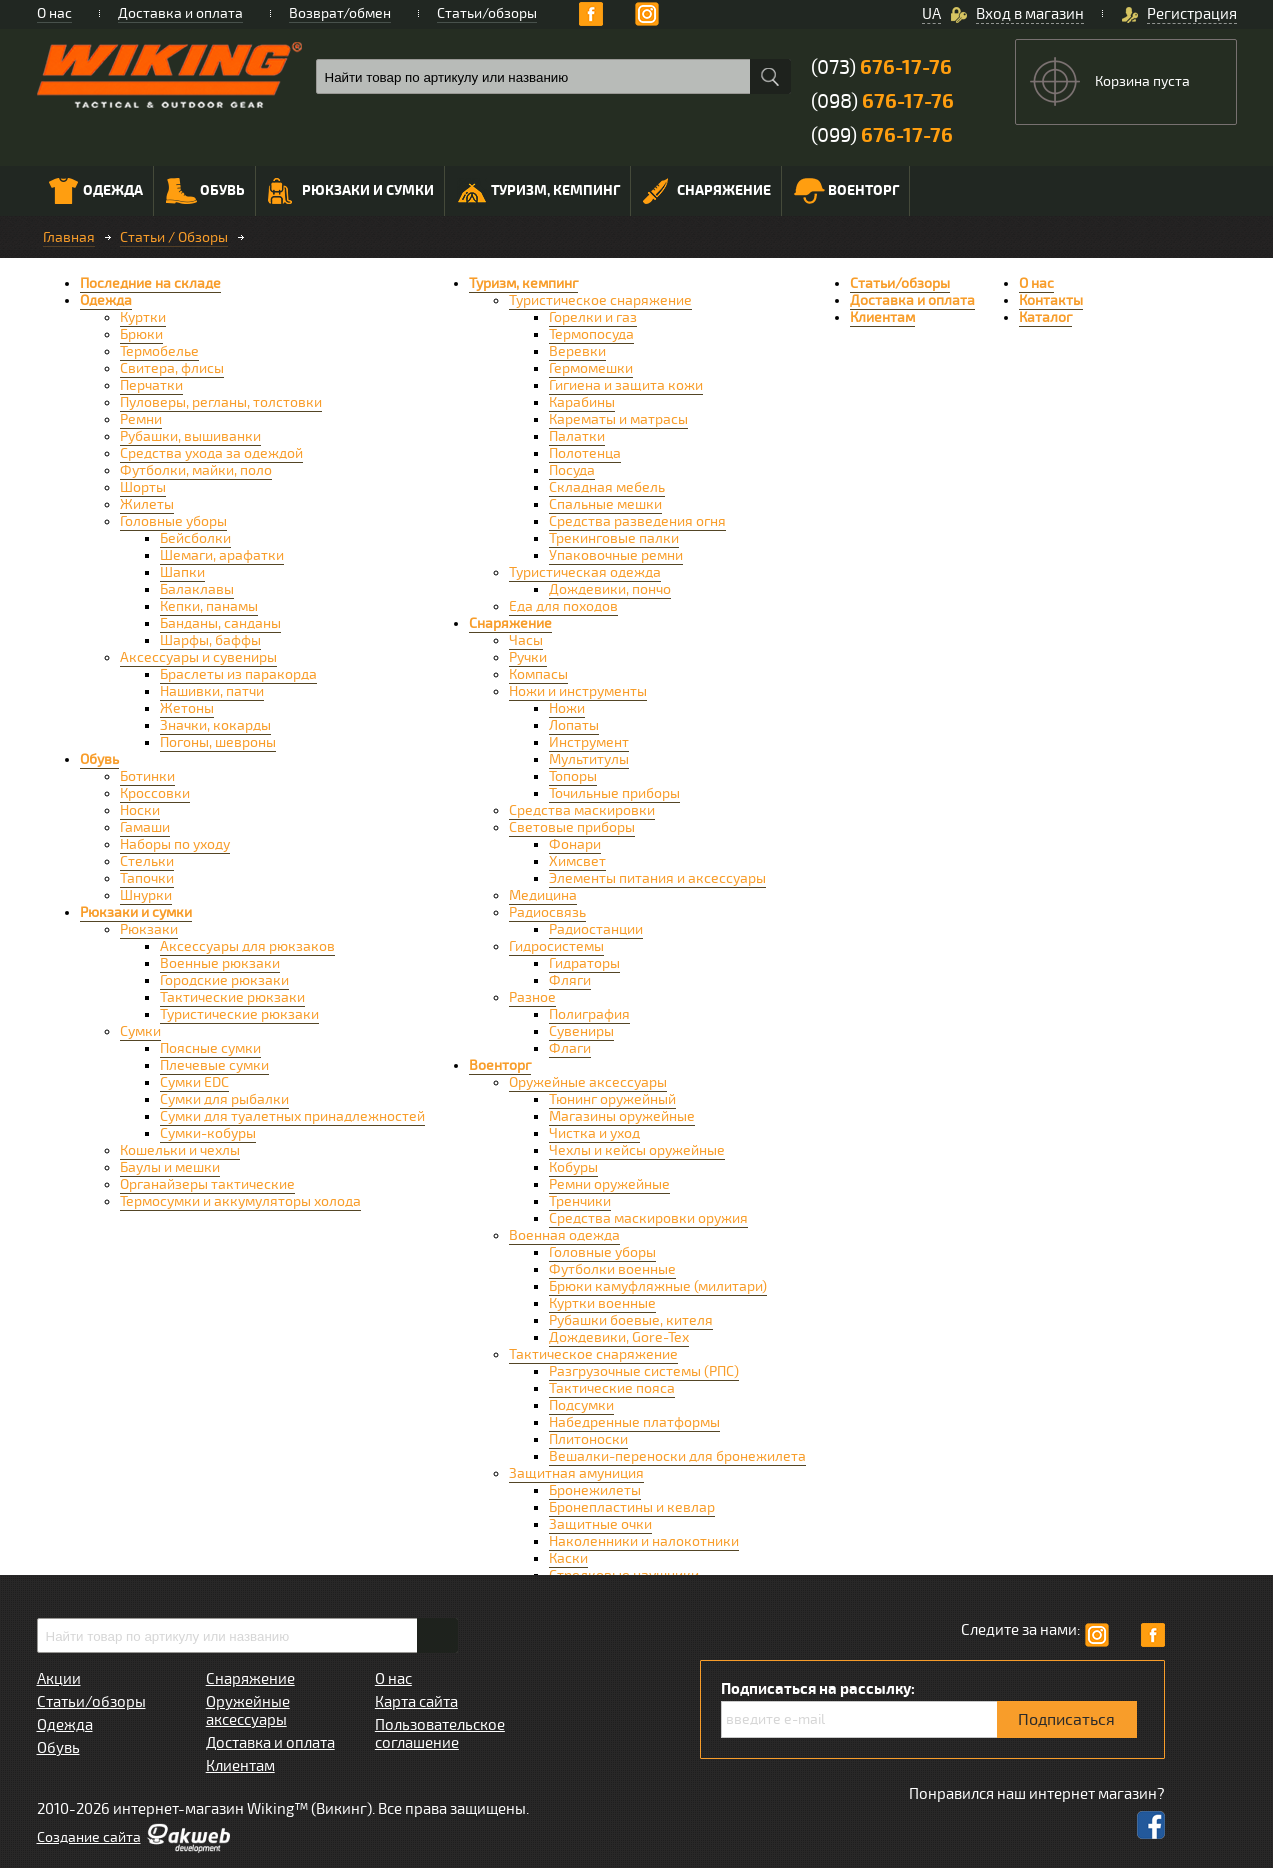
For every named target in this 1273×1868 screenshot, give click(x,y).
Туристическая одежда (585, 572)
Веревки (577, 351)
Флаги (570, 1048)
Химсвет (577, 861)
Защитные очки (600, 1524)
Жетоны (187, 708)
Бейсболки (195, 538)
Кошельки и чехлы (180, 1150)
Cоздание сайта (89, 1837)
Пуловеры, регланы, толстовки (221, 402)
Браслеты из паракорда (238, 674)
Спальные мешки (605, 504)
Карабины (582, 402)
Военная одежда (564, 1235)
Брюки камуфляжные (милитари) (658, 1286)
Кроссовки (155, 793)
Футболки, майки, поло (196, 470)
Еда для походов (563, 606)
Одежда (96, 191)
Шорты (143, 487)
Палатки (577, 436)
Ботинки (147, 776)
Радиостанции (596, 929)
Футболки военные (612, 1269)
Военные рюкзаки (220, 963)
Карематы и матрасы (618, 419)
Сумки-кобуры (208, 1133)
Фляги (570, 980)
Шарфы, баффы (210, 640)
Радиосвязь (547, 912)
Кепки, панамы (209, 606)
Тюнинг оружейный (612, 1099)
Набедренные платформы (634, 1422)
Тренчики (580, 1201)
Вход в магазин (1030, 14)
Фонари (575, 844)
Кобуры (573, 1167)
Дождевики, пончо (610, 589)
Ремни (141, 419)
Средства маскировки (582, 810)
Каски (568, 1558)
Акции (59, 1679)
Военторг (846, 191)
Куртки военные (602, 1303)
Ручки (528, 657)
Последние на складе (150, 283)
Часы (526, 640)
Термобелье (159, 351)
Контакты (1051, 300)
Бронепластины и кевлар (632, 1507)
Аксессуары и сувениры (198, 657)
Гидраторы (584, 963)
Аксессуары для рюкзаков (247, 946)
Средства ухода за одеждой (211, 453)
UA (931, 14)
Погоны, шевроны (218, 742)
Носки (140, 810)
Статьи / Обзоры (174, 237)
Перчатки (151, 385)
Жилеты (147, 504)
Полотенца (585, 453)
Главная (69, 237)
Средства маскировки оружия (648, 1218)
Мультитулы (589, 759)
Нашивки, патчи (212, 691)
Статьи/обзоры (487, 13)
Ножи (567, 708)
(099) (882, 135)
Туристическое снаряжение (600, 300)
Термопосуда (591, 334)
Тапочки (147, 878)
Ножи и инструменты (578, 691)
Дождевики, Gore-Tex (619, 1337)
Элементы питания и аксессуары (657, 878)
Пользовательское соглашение (440, 1734)
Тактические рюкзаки (232, 997)
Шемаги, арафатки (222, 555)
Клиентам (882, 317)
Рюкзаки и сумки (351, 191)
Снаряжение (707, 191)
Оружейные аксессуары (588, 1082)
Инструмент (589, 742)
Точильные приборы (614, 793)
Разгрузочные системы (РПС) (644, 1371)
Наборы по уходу (175, 844)
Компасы (538, 674)
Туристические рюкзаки (239, 1014)
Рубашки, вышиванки (190, 436)
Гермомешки (591, 368)
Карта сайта (416, 1702)
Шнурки (146, 895)
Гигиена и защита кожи (626, 385)
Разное (532, 997)
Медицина (543, 895)
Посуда (572, 470)
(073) (881, 67)
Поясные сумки (210, 1048)
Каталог (1045, 317)
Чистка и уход (594, 1133)
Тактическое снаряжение (593, 1354)
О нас (54, 13)
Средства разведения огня (637, 521)
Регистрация (1192, 14)
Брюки (141, 334)
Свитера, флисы (172, 368)
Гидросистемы (556, 946)
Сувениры (581, 1031)
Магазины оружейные (622, 1116)
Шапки (182, 572)
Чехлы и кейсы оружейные (637, 1150)
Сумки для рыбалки (224, 1099)
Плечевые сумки (214, 1065)
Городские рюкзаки (224, 980)
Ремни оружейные (609, 1184)
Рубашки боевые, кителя (631, 1320)
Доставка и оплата (180, 13)
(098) (882, 101)
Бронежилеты (595, 1490)
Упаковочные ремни (616, 555)
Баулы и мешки (170, 1167)
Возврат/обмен (340, 13)
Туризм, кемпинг (538, 193)
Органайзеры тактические (207, 1184)
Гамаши (145, 827)
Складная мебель (607, 487)
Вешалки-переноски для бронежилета (677, 1456)
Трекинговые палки (614, 538)
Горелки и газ (593, 317)
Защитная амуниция (576, 1473)
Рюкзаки (149, 929)
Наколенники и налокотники (644, 1541)
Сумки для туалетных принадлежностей (292, 1116)
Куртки (143, 317)
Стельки (147, 861)
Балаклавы (197, 589)
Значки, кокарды (215, 725)
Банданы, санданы (220, 623)
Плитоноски (588, 1439)
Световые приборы (572, 827)
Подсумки (581, 1405)
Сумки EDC (194, 1082)
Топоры (573, 776)
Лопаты (574, 725)
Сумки (140, 1031)
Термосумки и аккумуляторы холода (240, 1201)
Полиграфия (589, 1014)
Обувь (205, 191)
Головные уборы (173, 521)
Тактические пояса (612, 1388)
